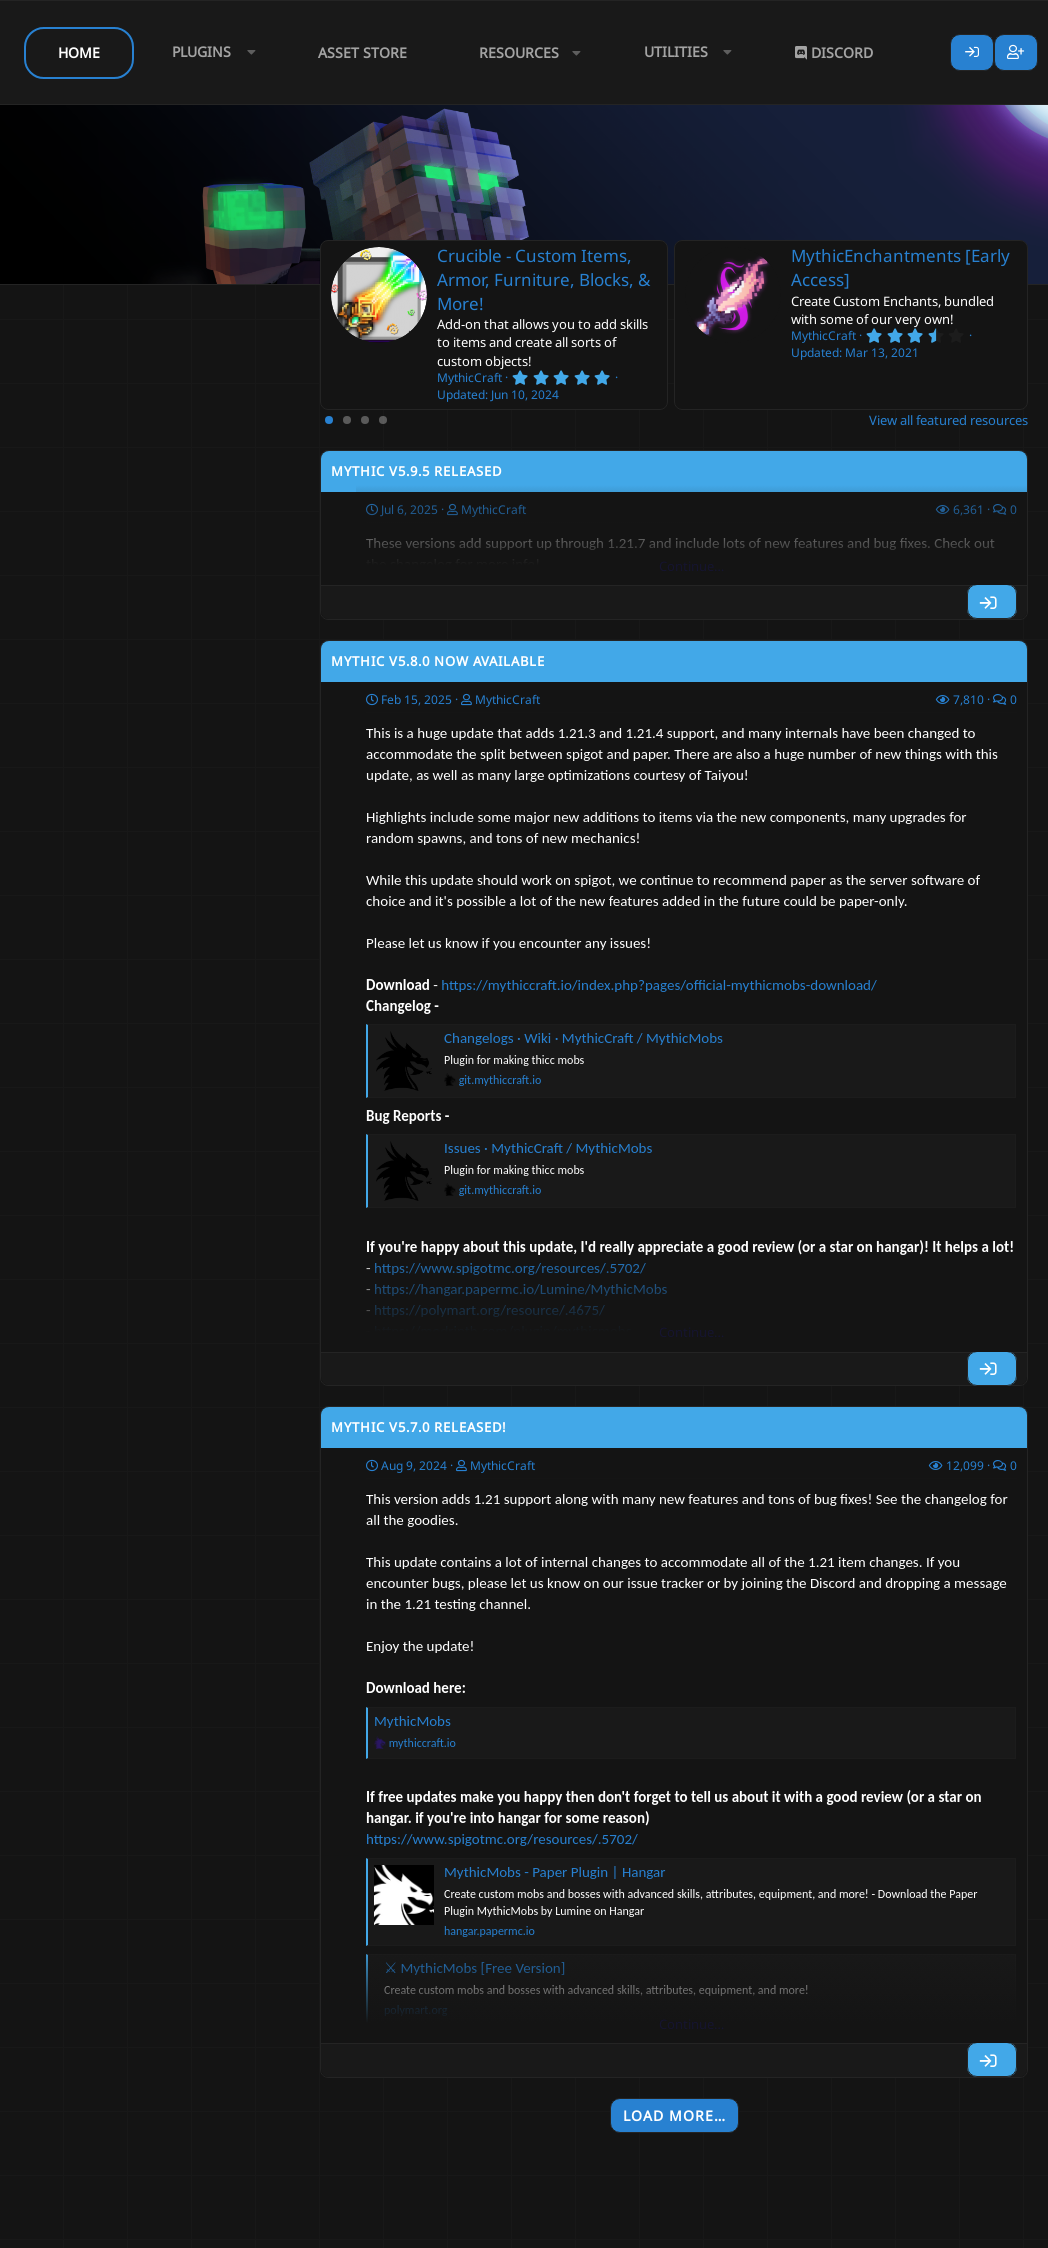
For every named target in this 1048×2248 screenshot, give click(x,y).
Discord (834, 52)
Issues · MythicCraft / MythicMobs (548, 1148)
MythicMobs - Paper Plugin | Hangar (555, 1872)
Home (79, 52)
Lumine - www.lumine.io (967, 2229)
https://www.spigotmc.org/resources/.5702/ (502, 1839)
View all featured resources (948, 420)
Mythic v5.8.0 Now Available (438, 661)
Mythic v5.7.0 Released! (419, 1427)
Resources (519, 52)
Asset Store (362, 52)
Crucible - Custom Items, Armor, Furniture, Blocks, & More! (543, 279)
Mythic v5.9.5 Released (416, 471)
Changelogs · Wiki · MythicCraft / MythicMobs (583, 1038)
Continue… (691, 566)
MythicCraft (507, 699)
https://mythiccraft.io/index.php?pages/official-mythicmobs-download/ (659, 985)
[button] (209, 52)
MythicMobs (412, 1721)
